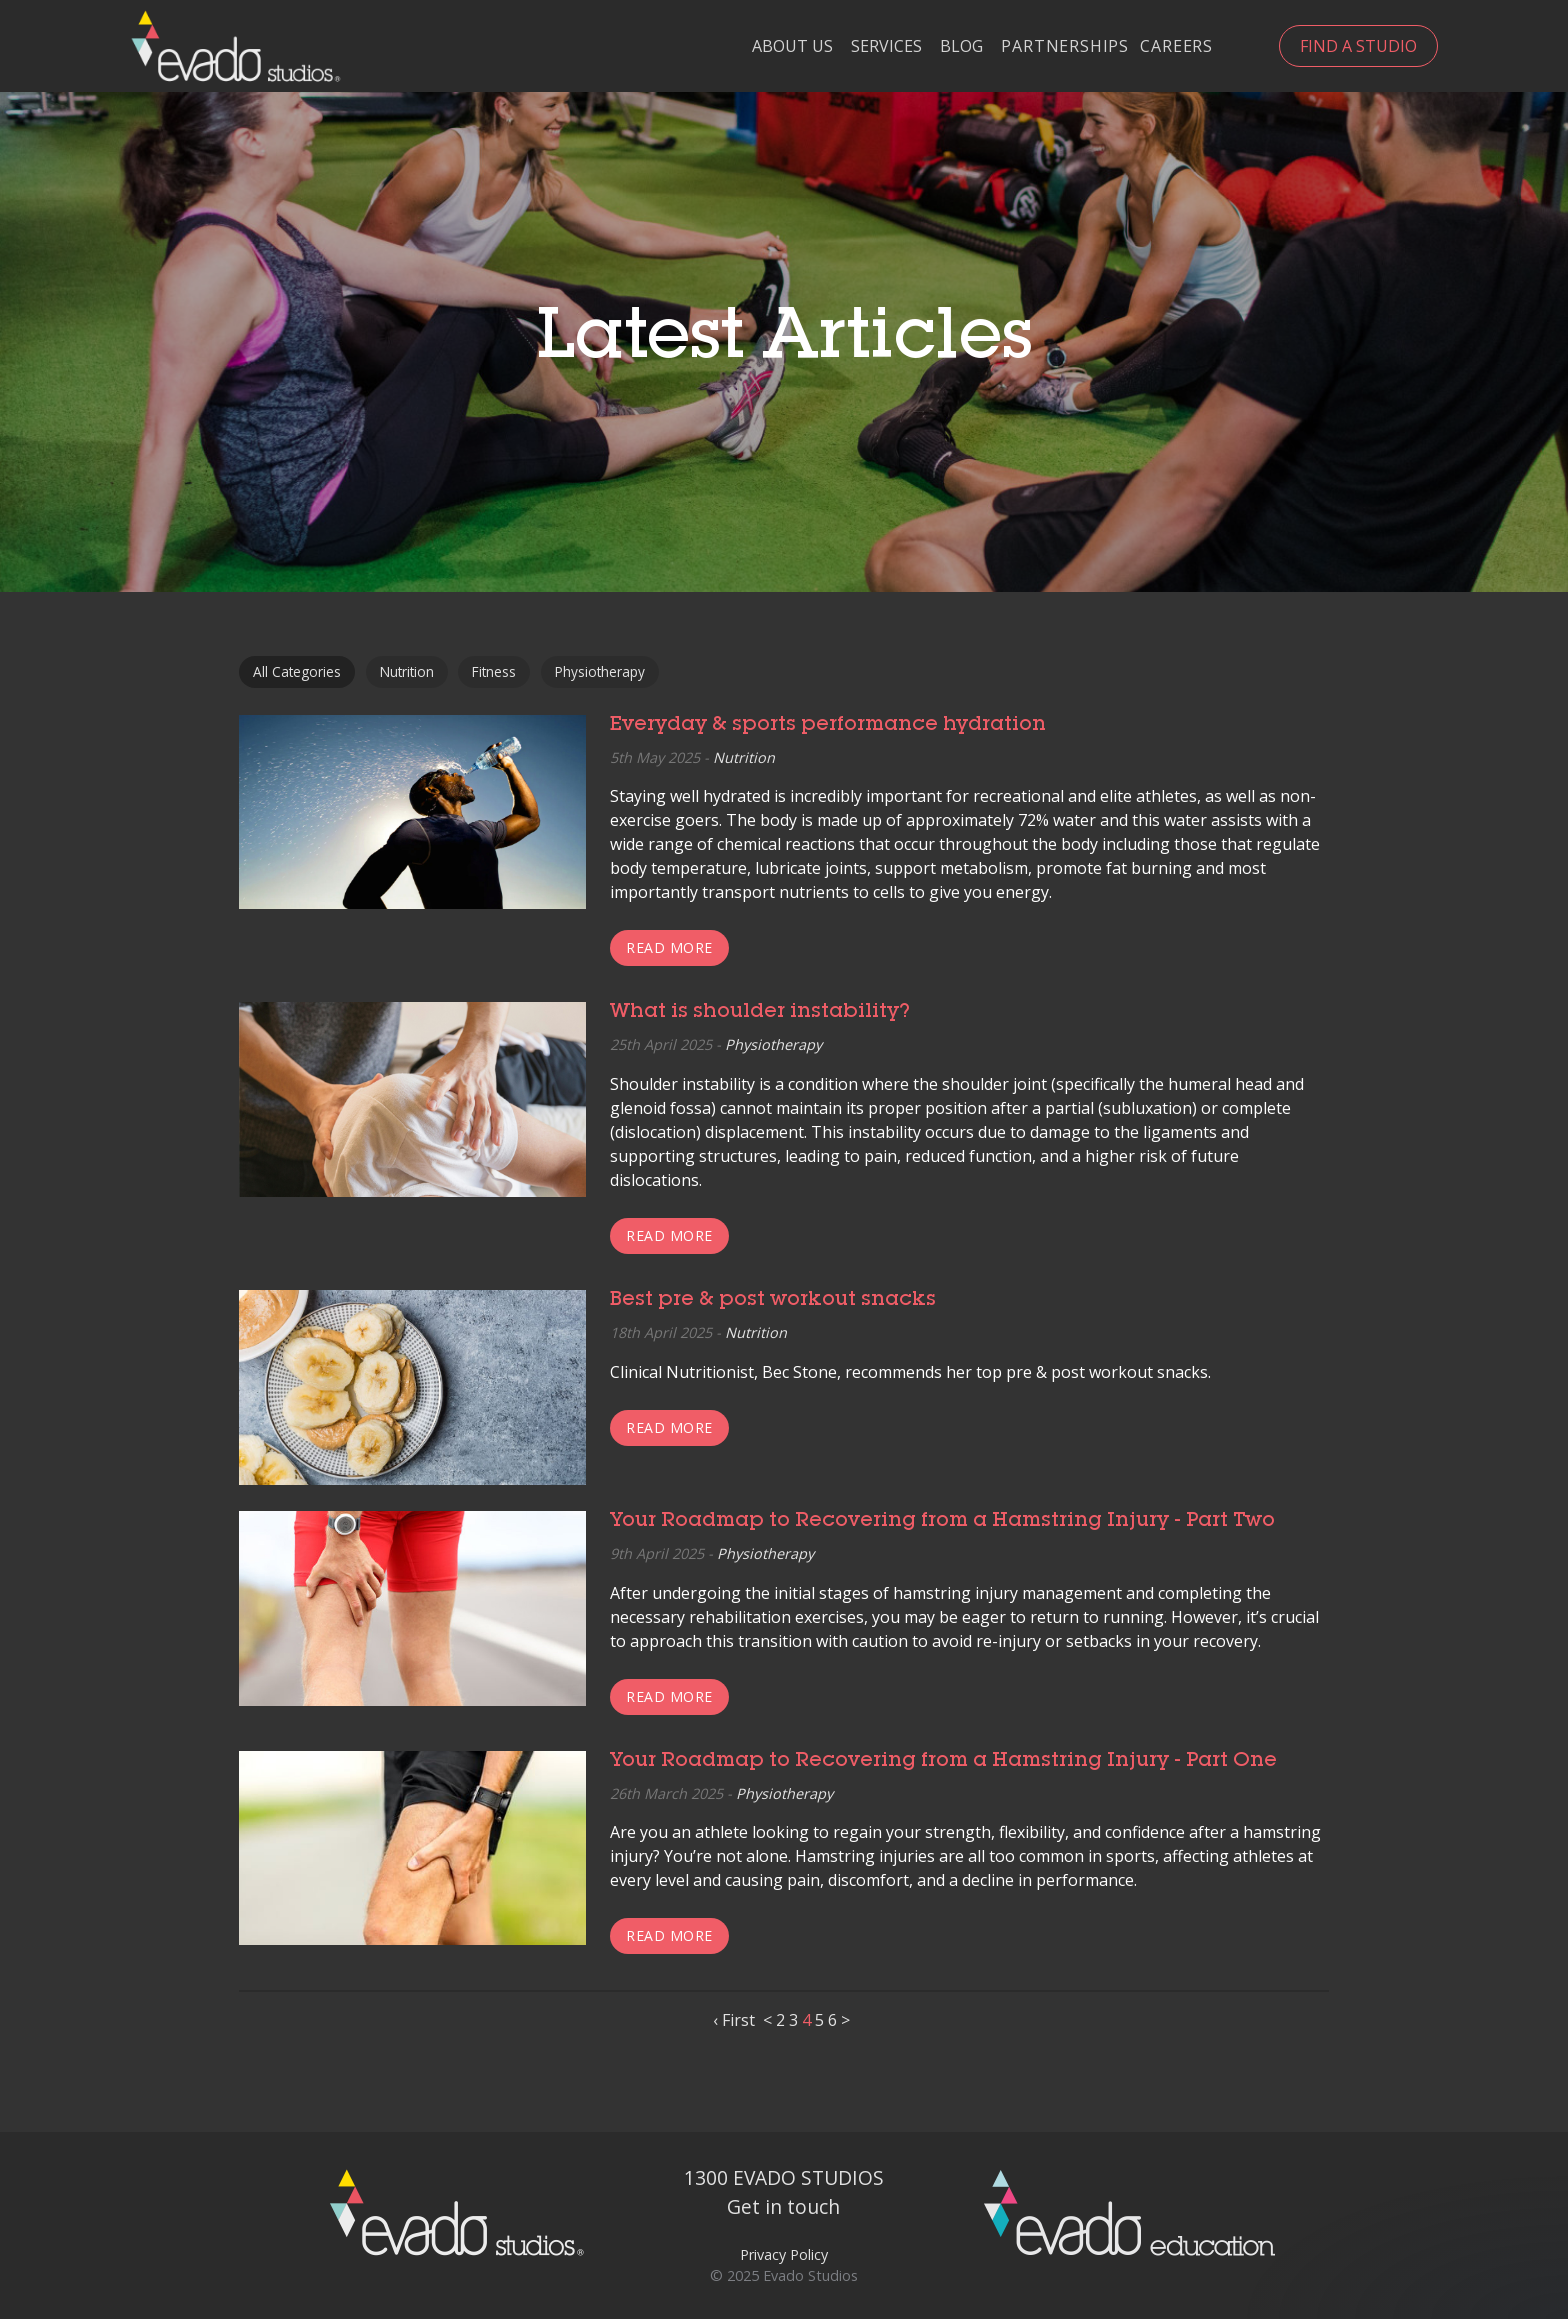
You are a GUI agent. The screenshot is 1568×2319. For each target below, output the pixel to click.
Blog (961, 47)
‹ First (734, 2020)
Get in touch (783, 2206)
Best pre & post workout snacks (773, 1301)
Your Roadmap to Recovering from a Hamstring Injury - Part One (943, 1762)
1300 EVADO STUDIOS (784, 2177)
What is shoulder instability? (760, 1013)
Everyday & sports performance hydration (828, 726)
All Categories (297, 671)
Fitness (494, 671)
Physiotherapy (600, 671)
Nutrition (407, 671)
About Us (792, 47)
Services (886, 47)
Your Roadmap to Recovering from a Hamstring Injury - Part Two (942, 1522)
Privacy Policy (784, 2254)
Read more (669, 947)
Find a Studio (1358, 46)
